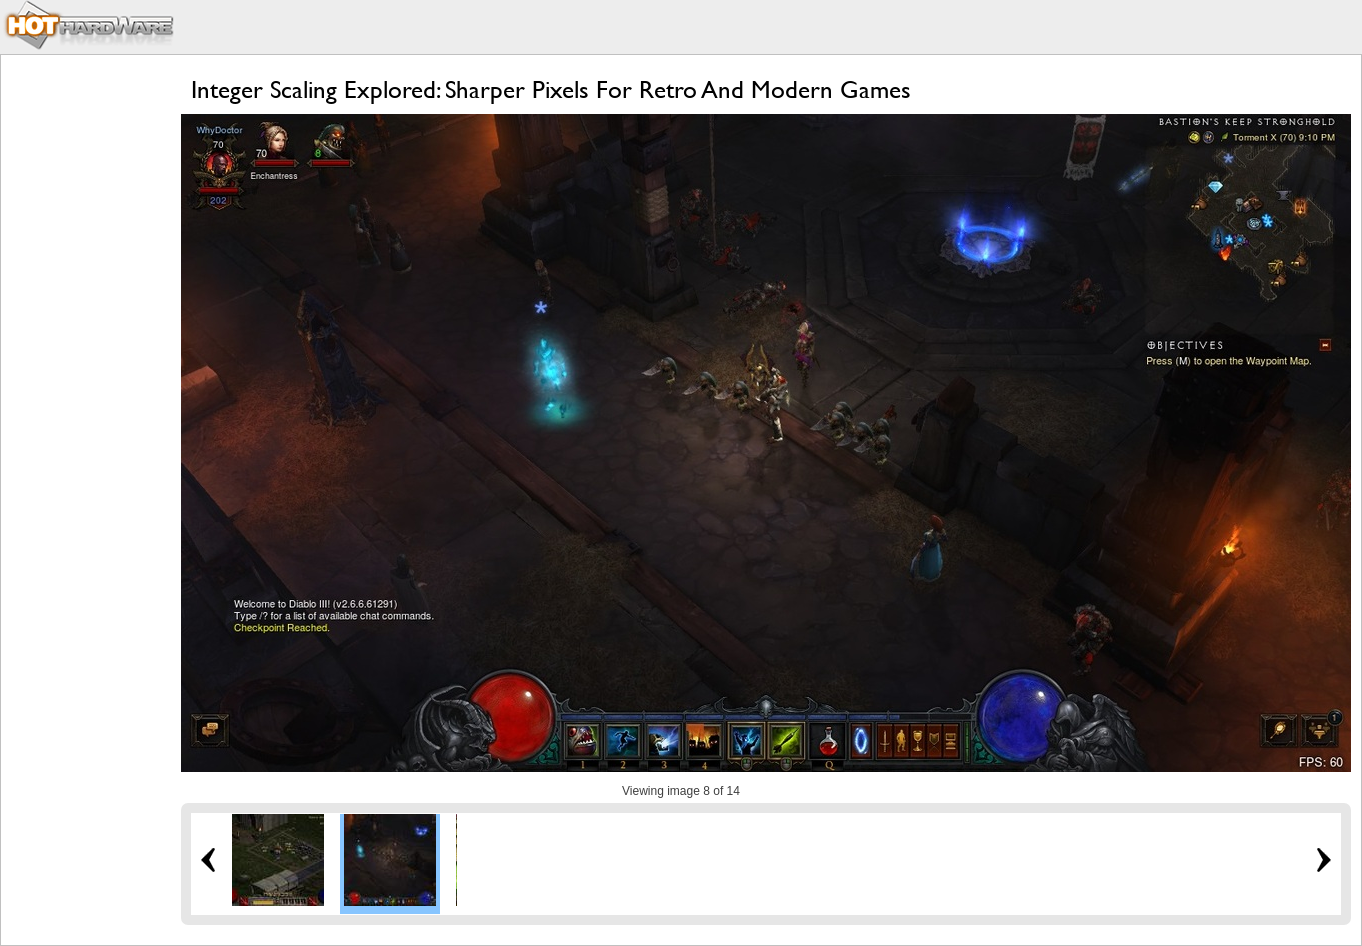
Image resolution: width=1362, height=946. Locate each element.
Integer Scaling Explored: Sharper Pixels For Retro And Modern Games (551, 89)
